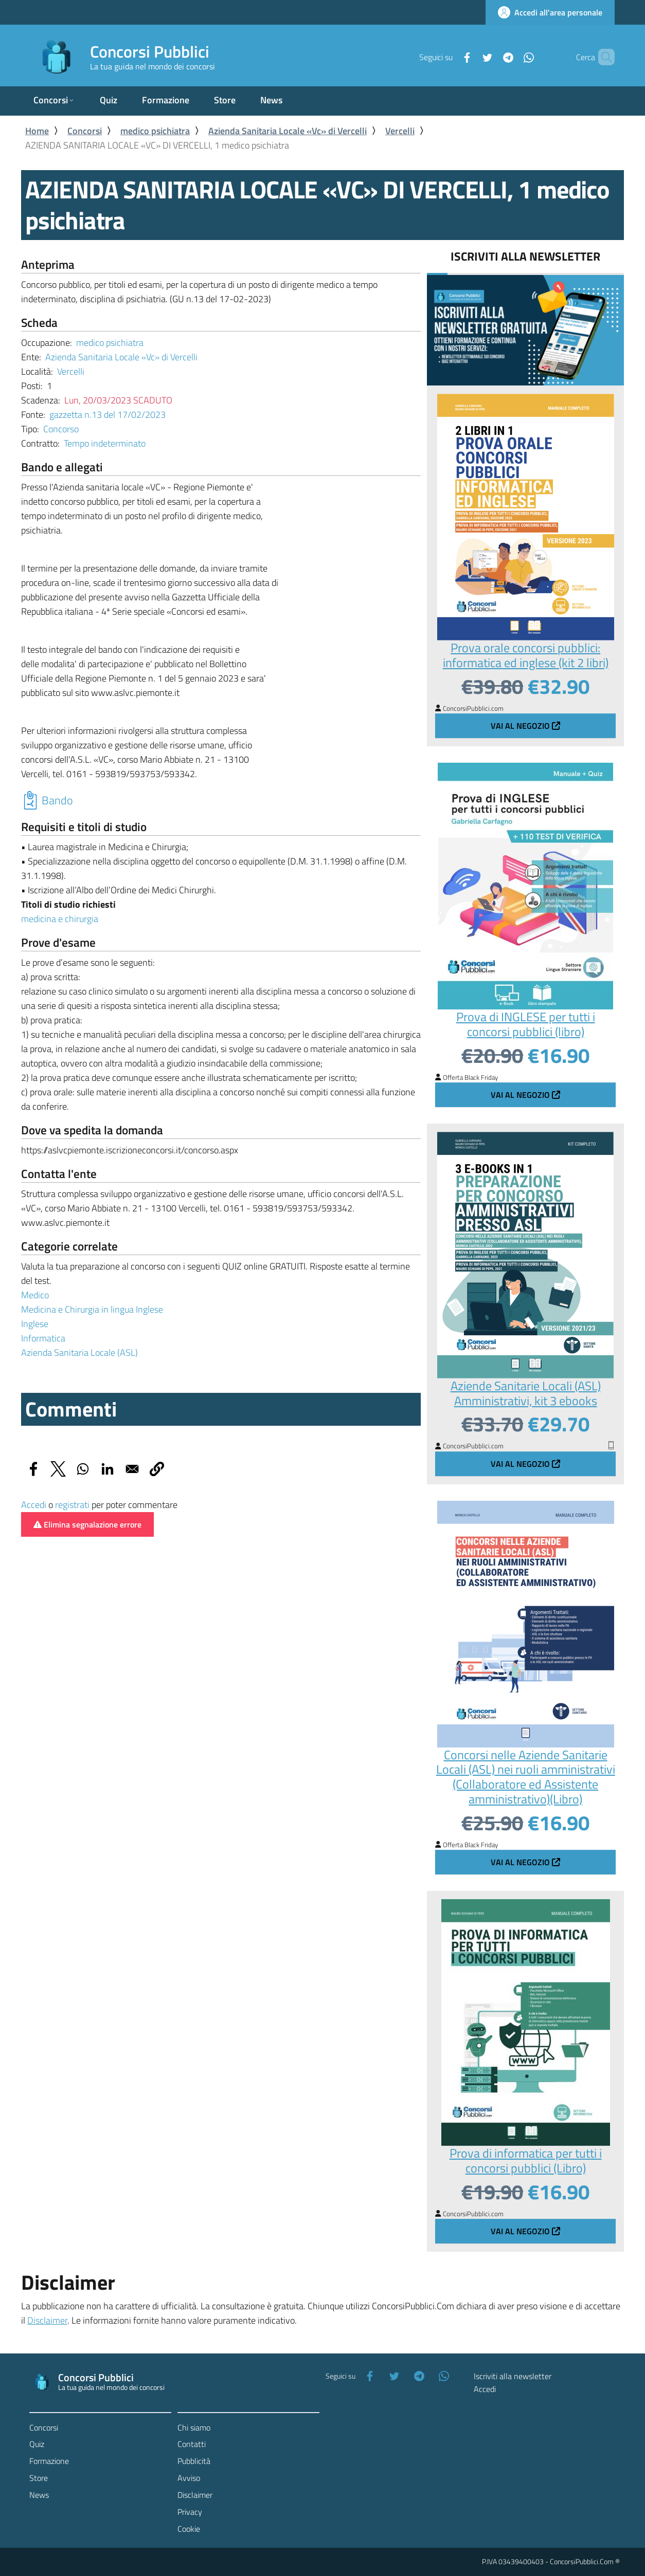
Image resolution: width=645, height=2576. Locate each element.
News (39, 2495)
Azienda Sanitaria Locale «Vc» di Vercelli (287, 131)
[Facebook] (449, 56)
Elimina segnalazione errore (87, 1524)
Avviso (188, 2478)
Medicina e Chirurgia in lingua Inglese (92, 1309)
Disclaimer (47, 2320)
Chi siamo (193, 2427)
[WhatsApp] (511, 56)
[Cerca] (602, 57)
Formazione (49, 2461)
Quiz (36, 2444)
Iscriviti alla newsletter (512, 2376)
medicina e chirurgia (59, 919)
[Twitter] (470, 56)
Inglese (34, 1324)
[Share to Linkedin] (107, 1469)
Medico (35, 1295)
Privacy (189, 2512)
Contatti (191, 2444)
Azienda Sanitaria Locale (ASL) (79, 1352)
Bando (57, 800)
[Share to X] (58, 1469)
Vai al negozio (525, 726)
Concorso (61, 429)
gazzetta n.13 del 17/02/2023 (107, 414)
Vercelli (400, 131)
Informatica (43, 1338)
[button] (157, 1469)
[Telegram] (490, 56)
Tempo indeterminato (105, 443)
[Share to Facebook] (33, 1469)
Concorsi (84, 131)
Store (38, 2478)
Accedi (33, 1505)
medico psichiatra (155, 131)
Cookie (188, 2529)
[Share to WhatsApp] (83, 1469)
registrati (72, 1505)
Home (37, 131)
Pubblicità (193, 2461)
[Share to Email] (132, 1469)
